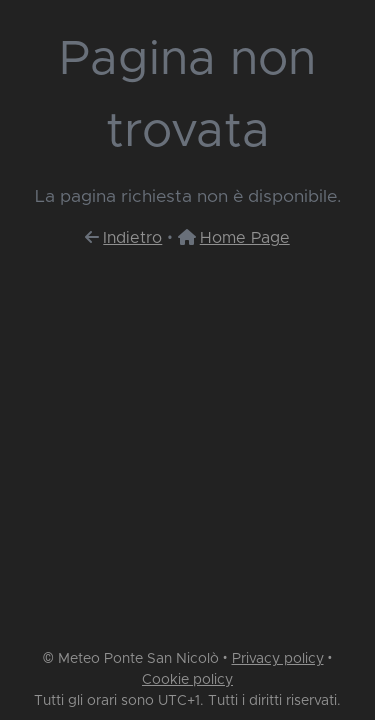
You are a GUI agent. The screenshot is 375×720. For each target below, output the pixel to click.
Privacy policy (278, 659)
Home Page (245, 238)
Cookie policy (187, 680)
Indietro (132, 238)
